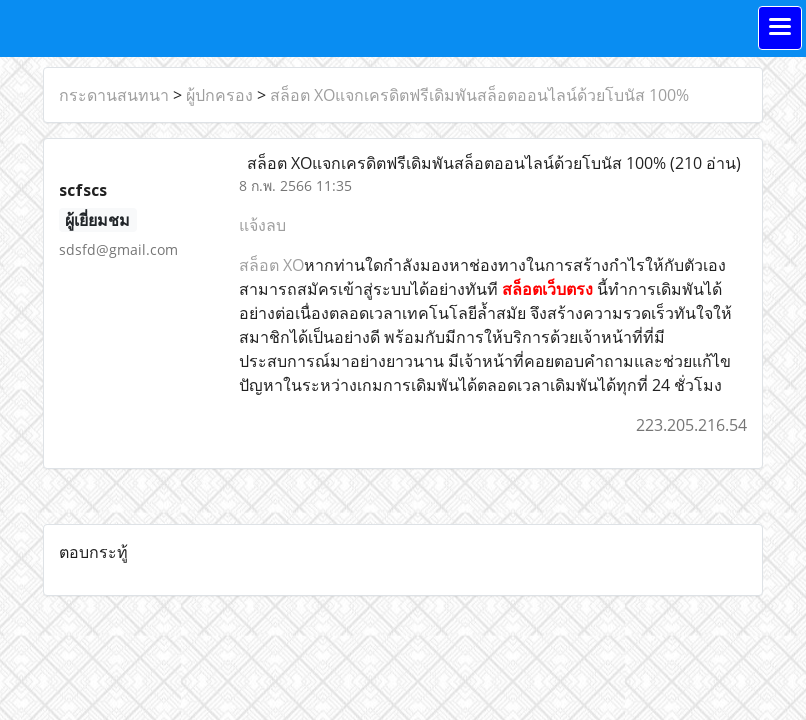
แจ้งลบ (262, 225)
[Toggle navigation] (780, 28)
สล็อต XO (271, 265)
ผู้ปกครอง (219, 95)
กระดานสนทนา (114, 95)
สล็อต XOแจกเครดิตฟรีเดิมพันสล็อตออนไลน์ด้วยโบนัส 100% (479, 95)
